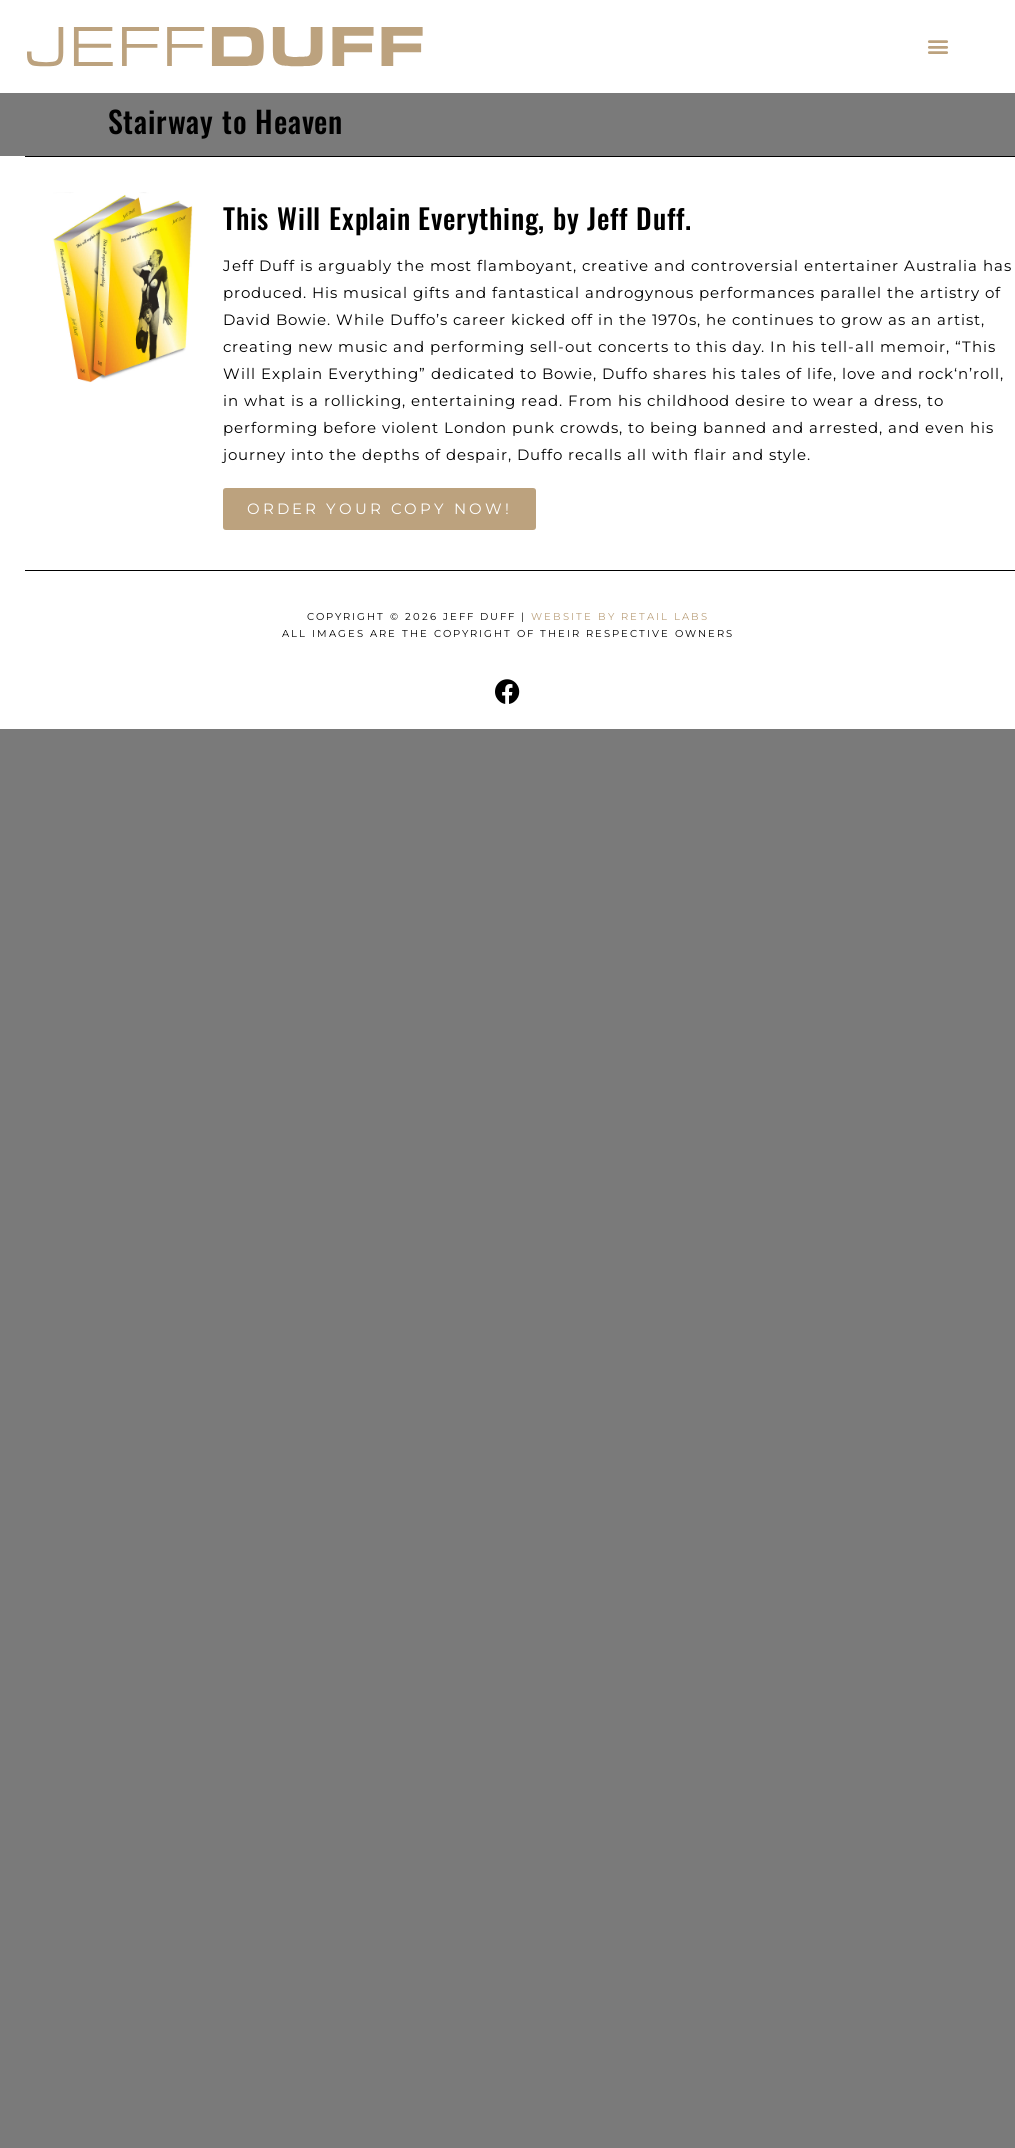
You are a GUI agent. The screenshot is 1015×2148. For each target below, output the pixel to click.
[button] (939, 46)
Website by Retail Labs (620, 616)
